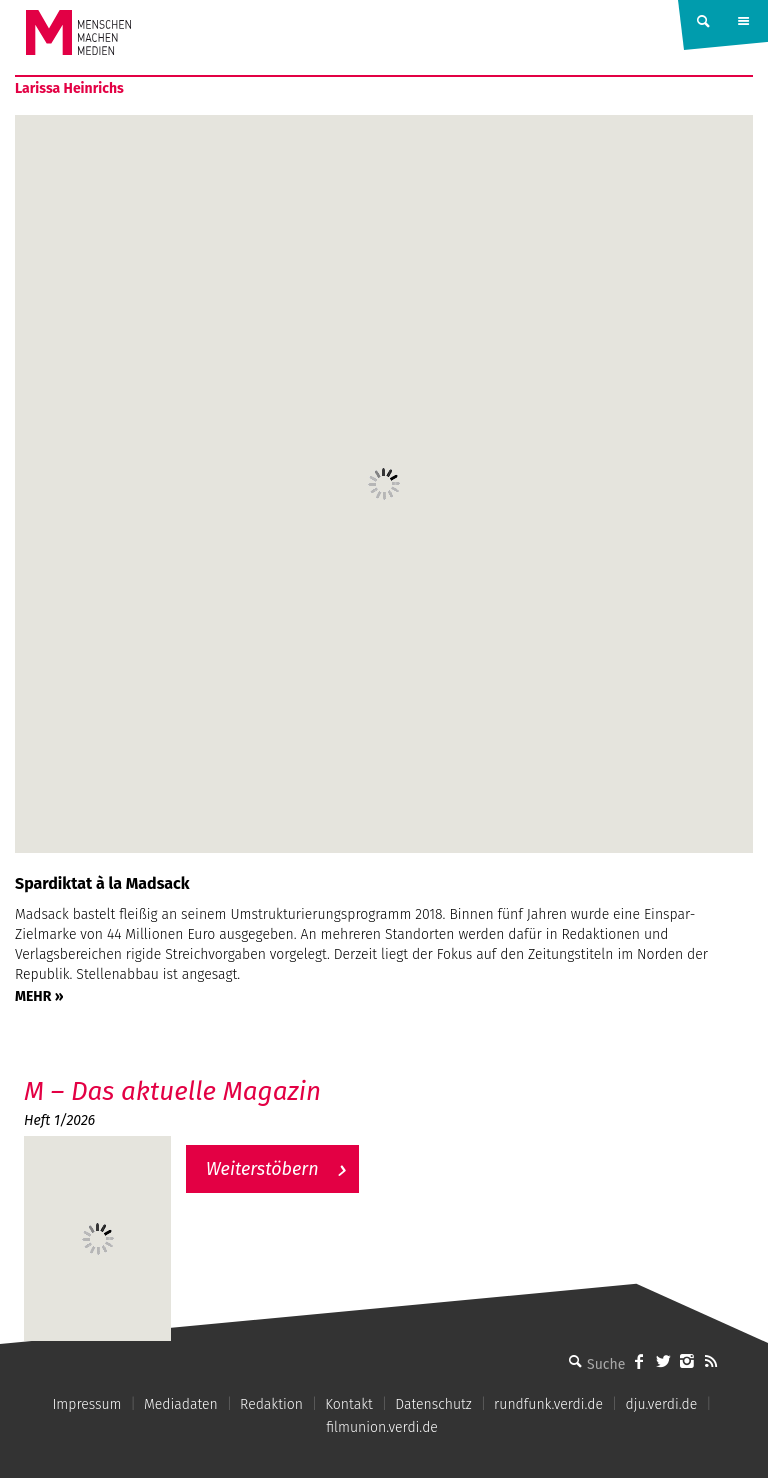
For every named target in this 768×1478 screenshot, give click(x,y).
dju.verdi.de (661, 1404)
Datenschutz (433, 1404)
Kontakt (348, 1404)
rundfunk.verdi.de (548, 1404)
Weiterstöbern (262, 1169)
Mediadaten (181, 1404)
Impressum (86, 1404)
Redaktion (271, 1404)
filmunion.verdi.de (382, 1427)
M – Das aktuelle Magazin (172, 1091)
